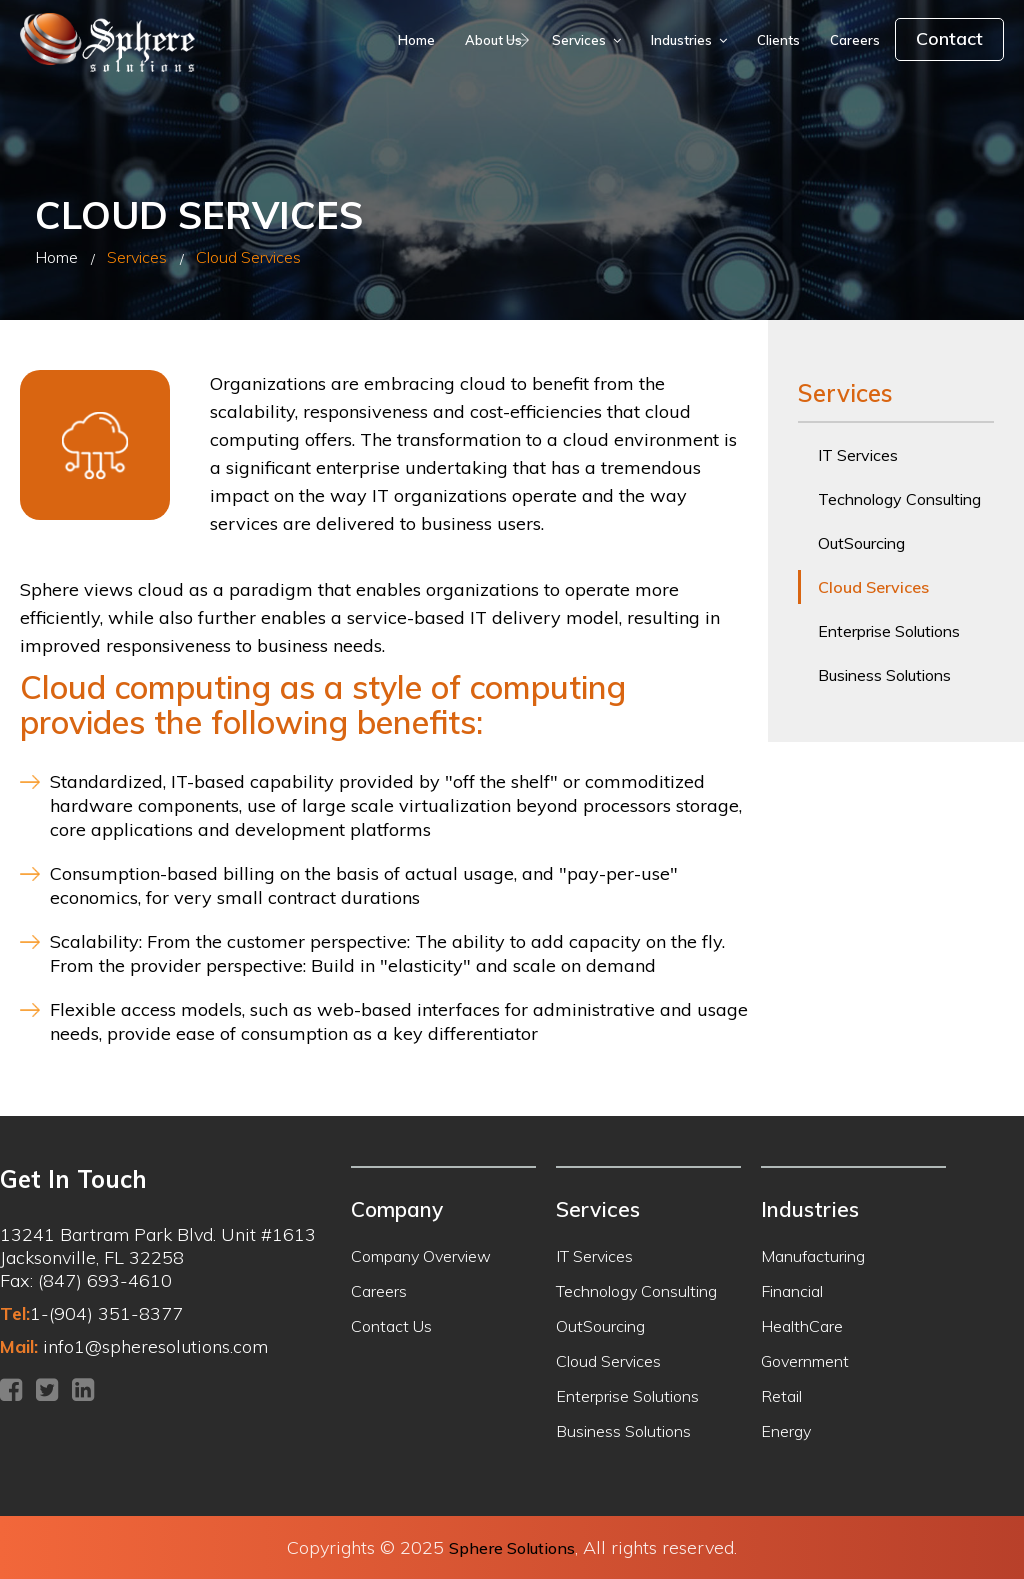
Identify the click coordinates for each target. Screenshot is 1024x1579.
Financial (792, 1291)
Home (416, 40)
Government (805, 1361)
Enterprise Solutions (889, 631)
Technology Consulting (899, 499)
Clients (778, 40)
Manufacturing (813, 1256)
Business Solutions (884, 675)
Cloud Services (873, 587)
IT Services (858, 455)
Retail (781, 1396)
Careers (855, 40)
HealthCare (802, 1326)
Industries (689, 40)
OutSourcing (861, 543)
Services (586, 40)
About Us (493, 40)
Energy (786, 1431)
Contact (949, 38)
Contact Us (391, 1326)
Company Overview (421, 1256)
